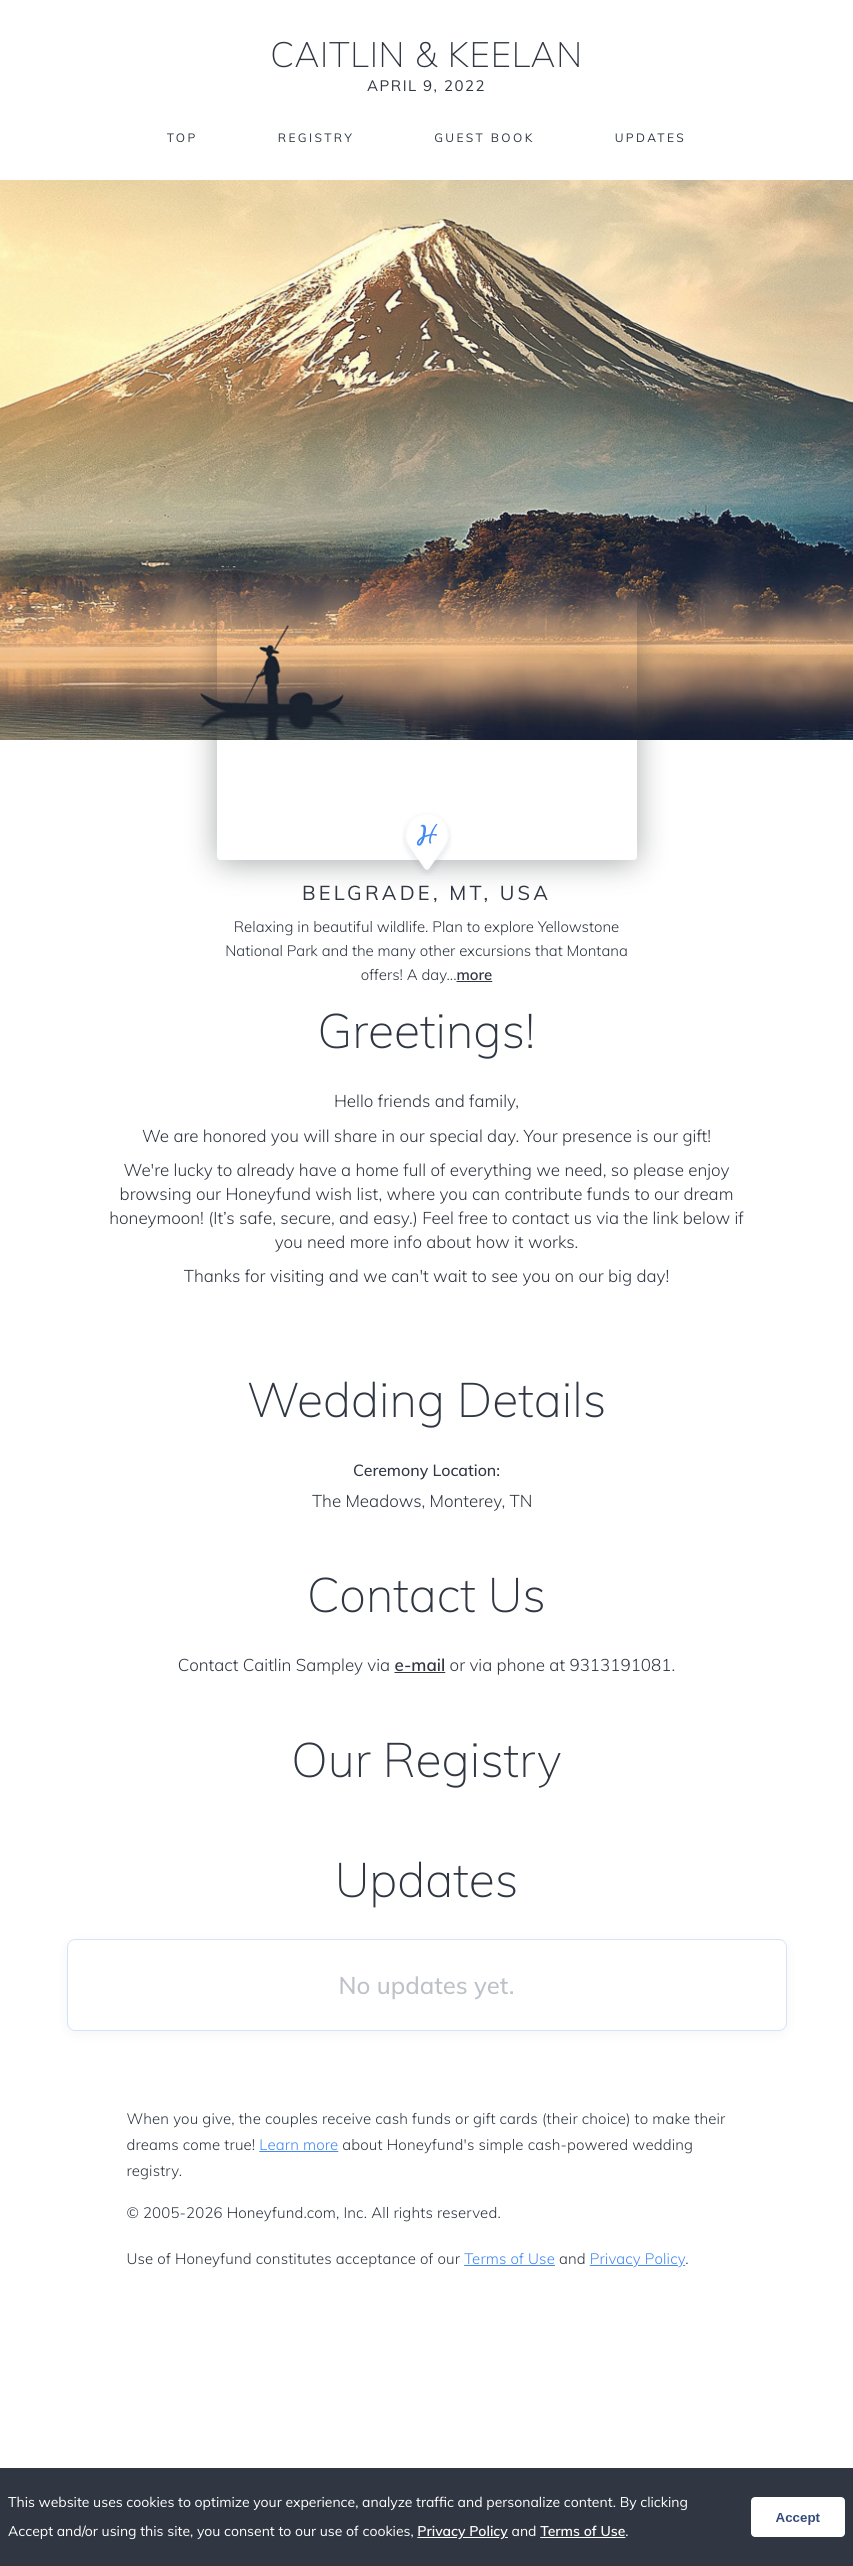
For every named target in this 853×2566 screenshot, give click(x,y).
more (475, 974)
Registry (316, 137)
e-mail (420, 1665)
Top (182, 137)
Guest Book (484, 137)
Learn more (298, 2144)
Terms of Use (509, 2258)
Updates (651, 137)
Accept (798, 2517)
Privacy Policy (637, 2258)
